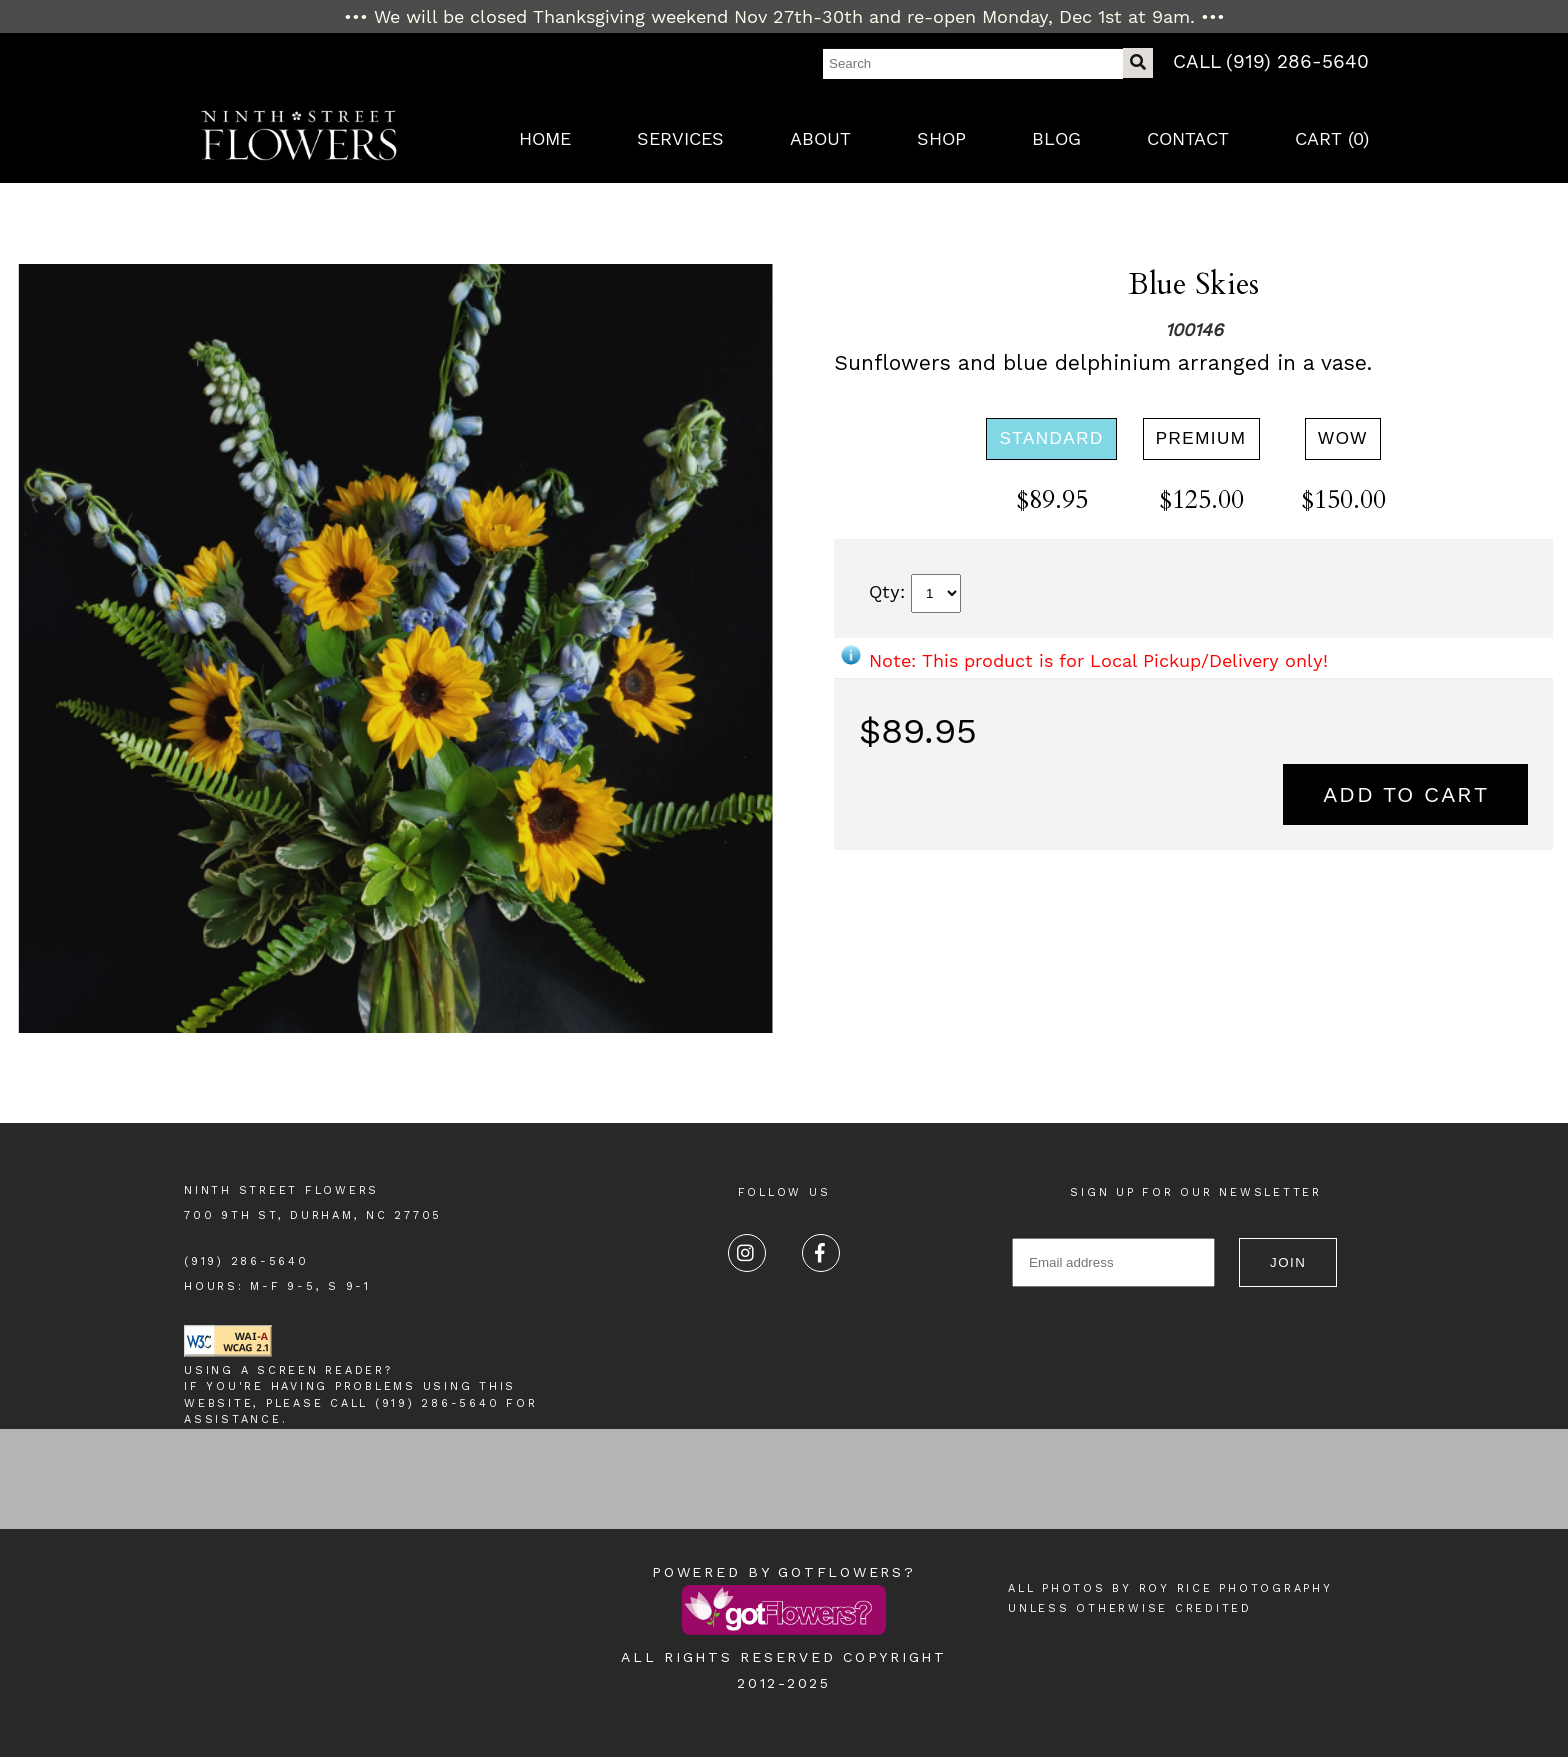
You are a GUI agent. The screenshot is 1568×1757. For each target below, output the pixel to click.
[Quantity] (936, 593)
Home (545, 138)
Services (680, 138)
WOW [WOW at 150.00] (1343, 438)
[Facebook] (821, 1253)
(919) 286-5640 (246, 1261)
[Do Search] (1138, 63)
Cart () (1332, 138)
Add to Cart (1406, 794)
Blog (1056, 138)
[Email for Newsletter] (1113, 1262)
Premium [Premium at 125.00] (1201, 438)
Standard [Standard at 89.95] (1051, 438)
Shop (941, 138)
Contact (1188, 138)
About (820, 138)
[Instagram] (747, 1253)
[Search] (973, 64)
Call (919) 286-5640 (1271, 61)
